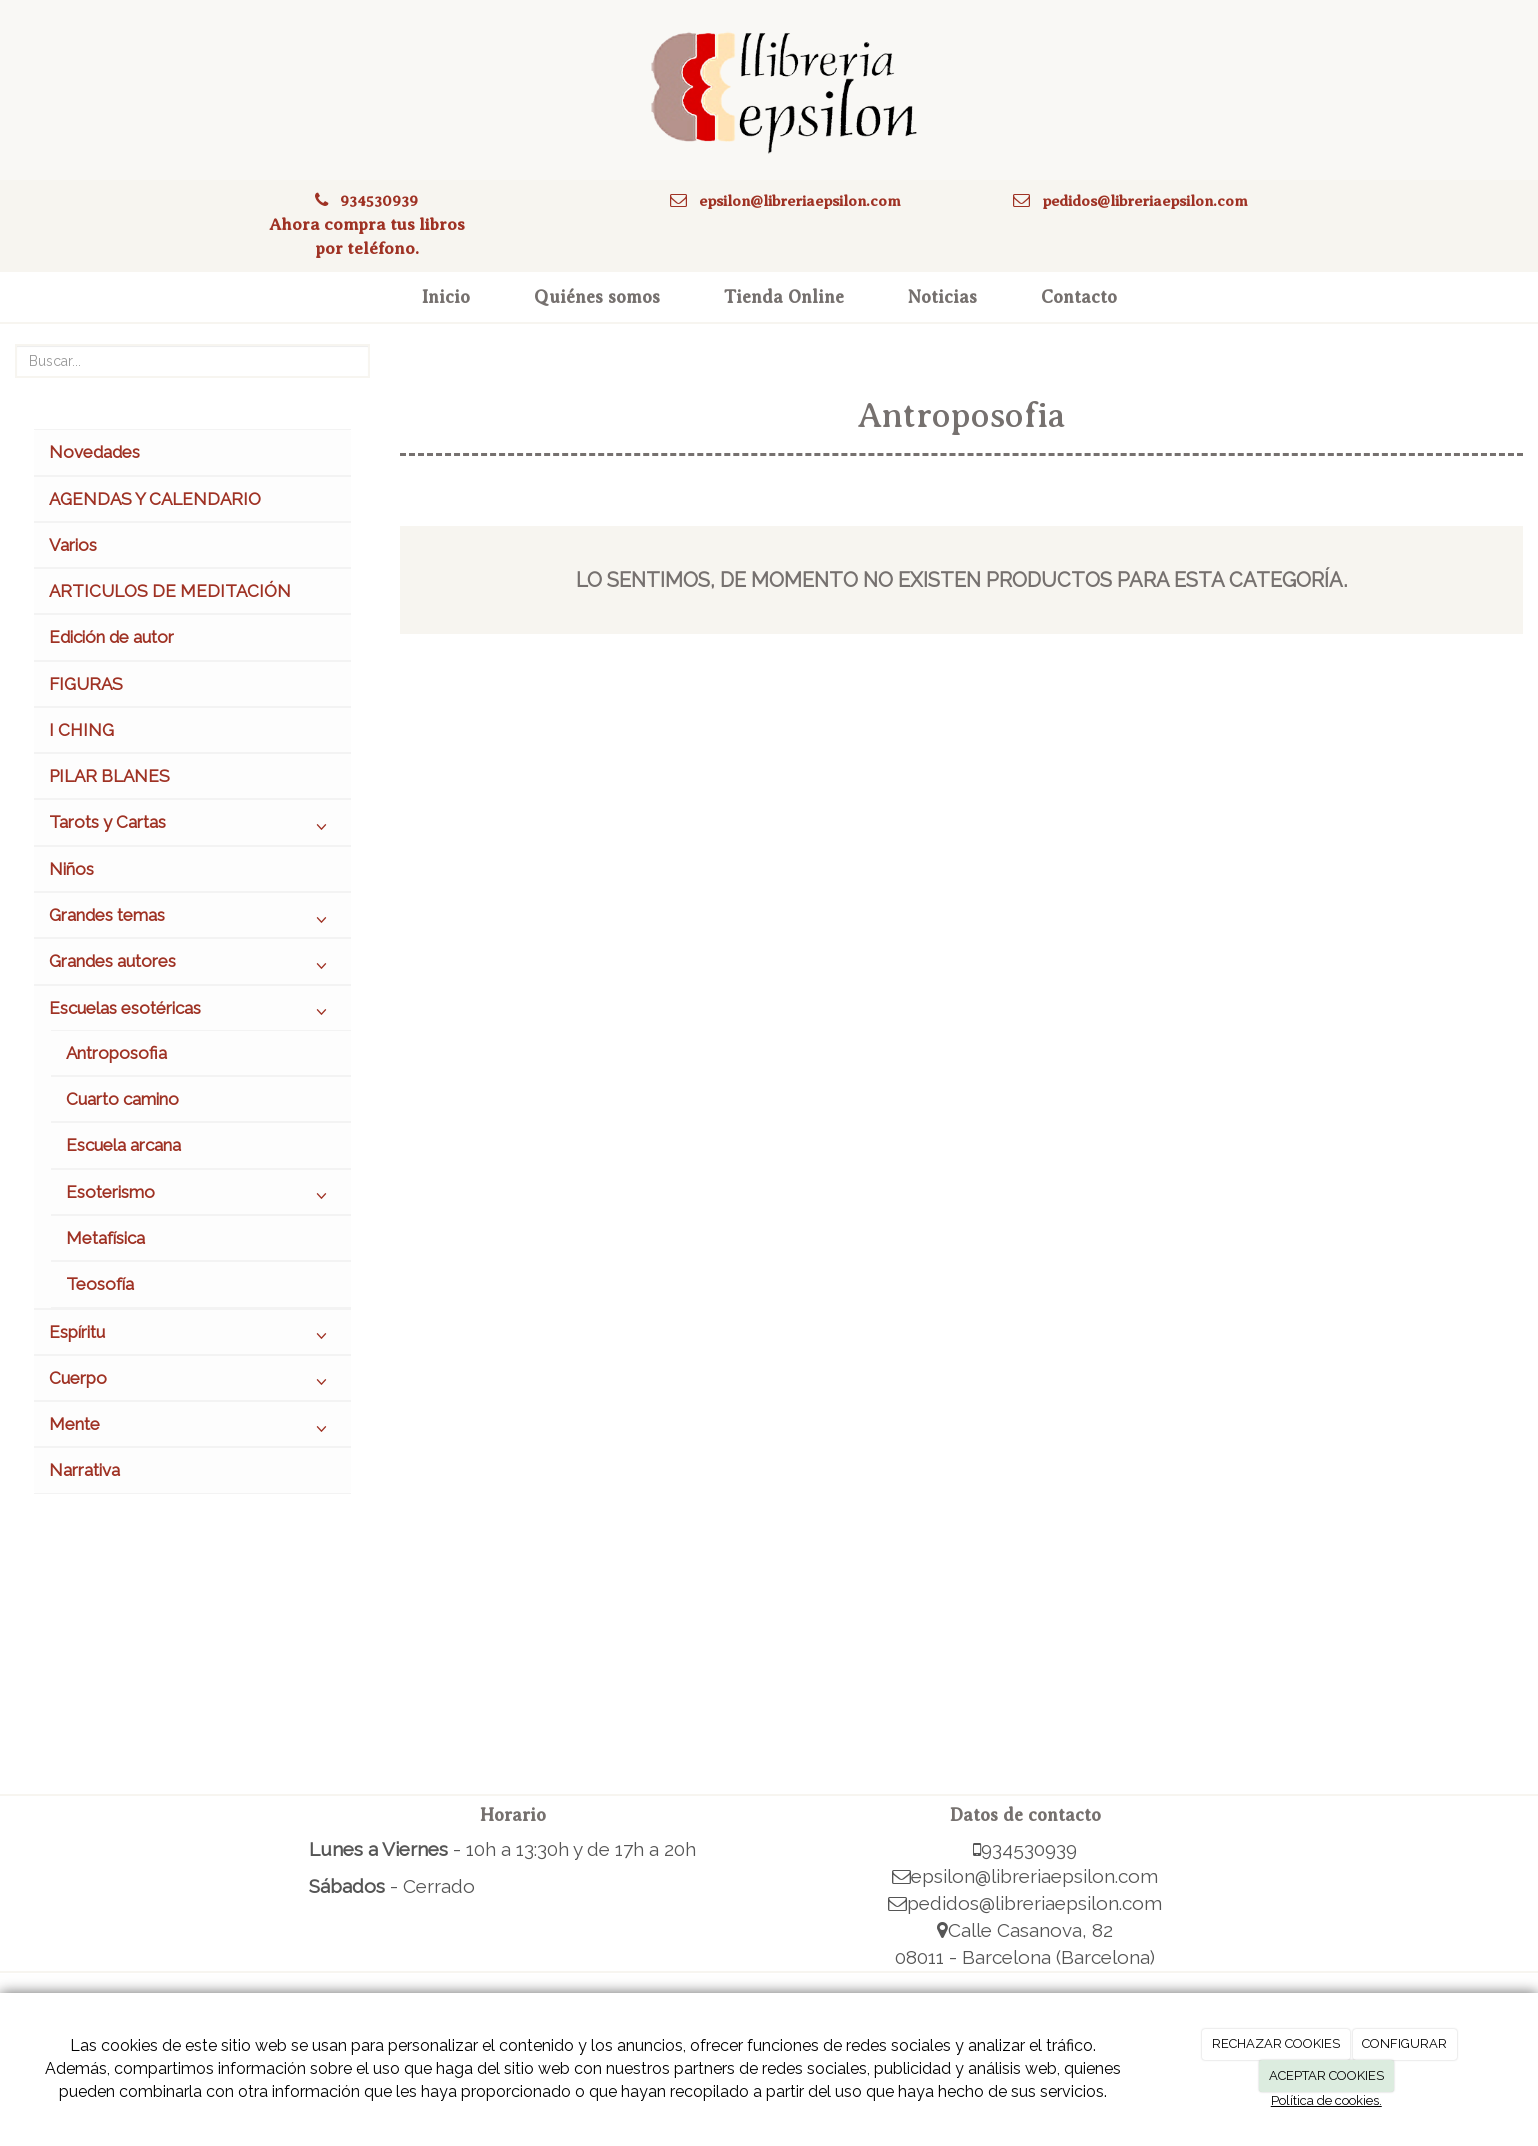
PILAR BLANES (109, 776)
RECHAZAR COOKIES (1276, 2043)
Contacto (1079, 297)
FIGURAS (86, 684)
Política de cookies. (1326, 2100)
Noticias (942, 297)
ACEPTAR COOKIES (1326, 2075)
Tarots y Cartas (192, 827)
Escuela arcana (123, 1145)
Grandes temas (192, 920)
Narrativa (84, 1470)
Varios (73, 545)
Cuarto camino (122, 1099)
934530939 (379, 200)
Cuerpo (192, 1383)
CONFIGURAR (1404, 2043)
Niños (71, 869)
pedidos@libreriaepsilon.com (1145, 200)
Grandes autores (192, 966)
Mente (192, 1429)
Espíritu (192, 1337)
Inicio (446, 297)
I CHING (81, 730)
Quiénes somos (597, 297)
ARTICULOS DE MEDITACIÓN (170, 591)
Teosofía (100, 1284)
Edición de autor (111, 637)
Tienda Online (784, 297)
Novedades (94, 452)
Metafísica (105, 1238)
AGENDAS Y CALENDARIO (155, 499)
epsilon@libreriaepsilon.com (800, 200)
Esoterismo (201, 1197)
